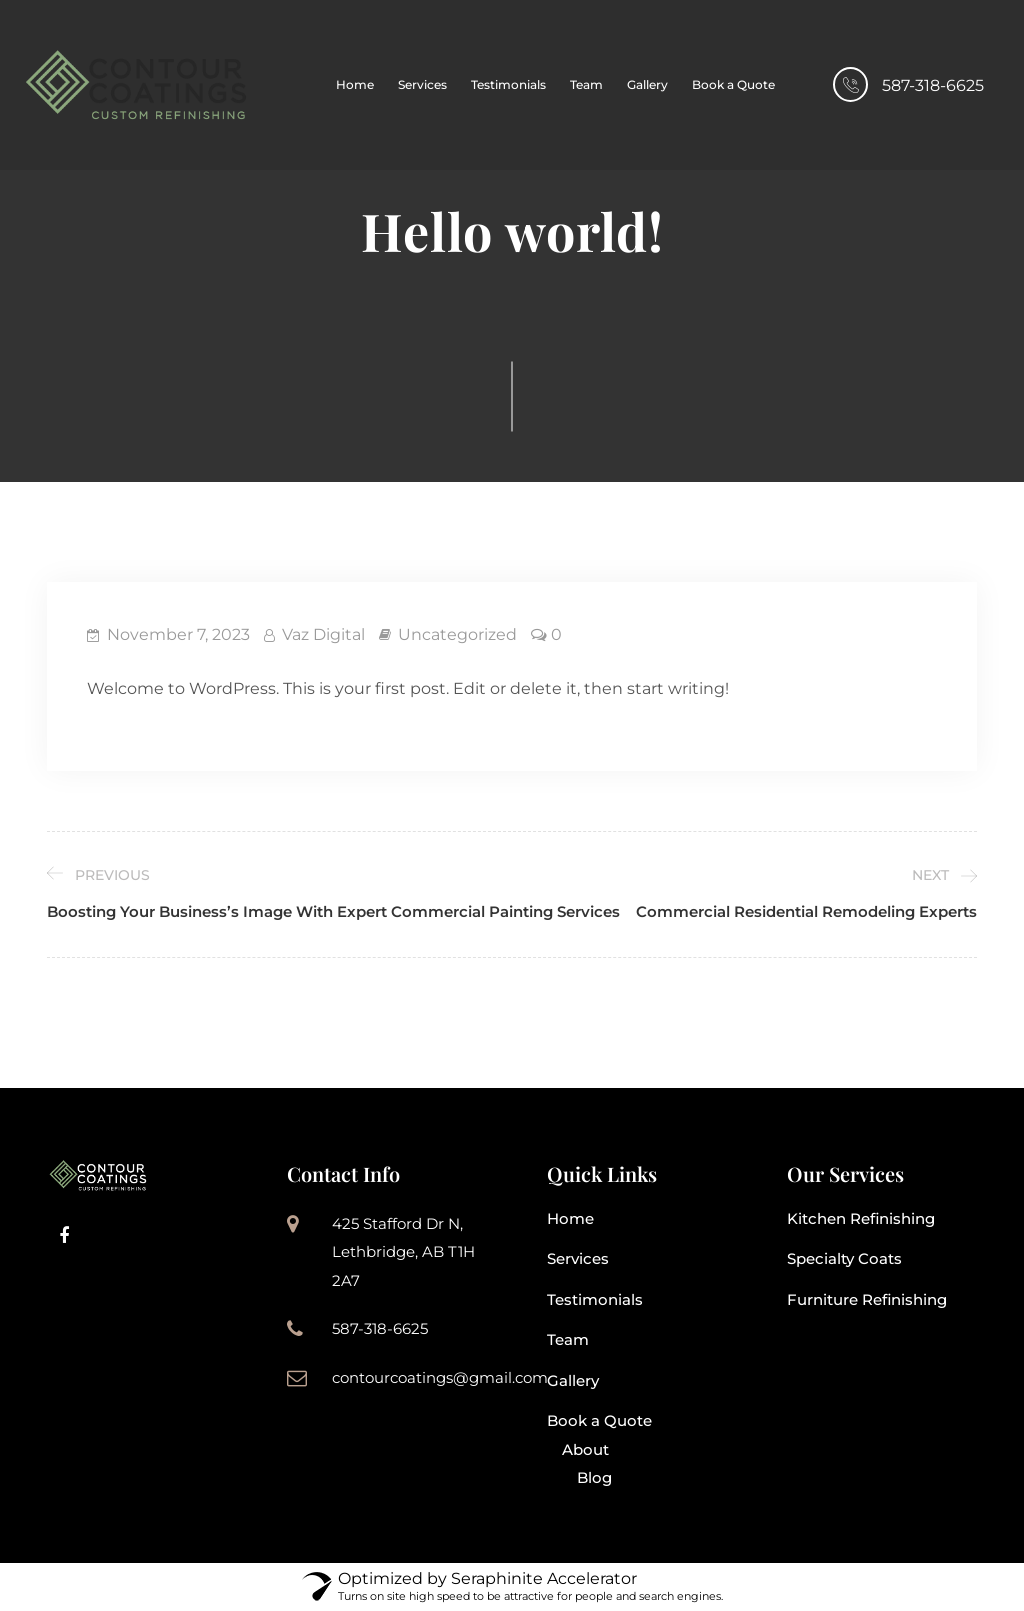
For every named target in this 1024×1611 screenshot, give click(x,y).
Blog (594, 1477)
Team (586, 84)
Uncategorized (457, 634)
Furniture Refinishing (867, 1299)
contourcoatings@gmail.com (440, 1377)
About (585, 1449)
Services (422, 84)
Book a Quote (733, 84)
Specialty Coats (844, 1258)
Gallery (647, 84)
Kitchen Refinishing (861, 1218)
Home (355, 84)
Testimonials (508, 84)
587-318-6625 (933, 85)
